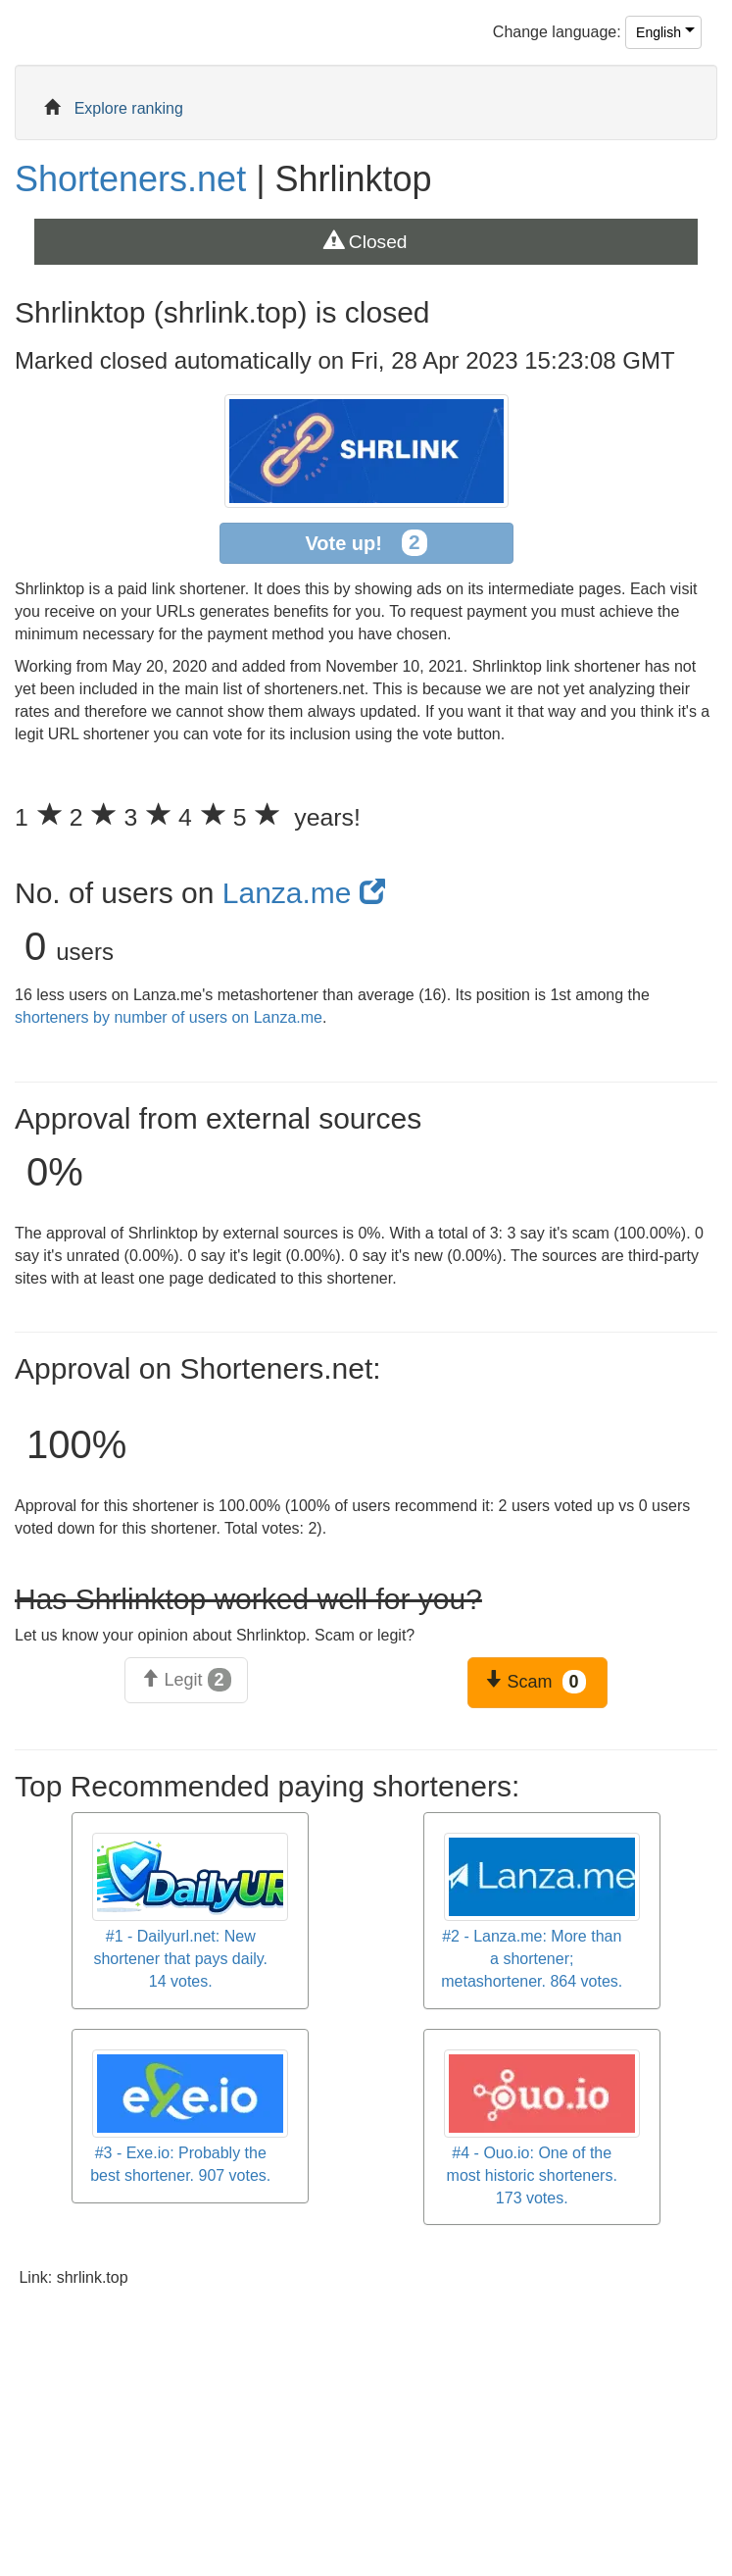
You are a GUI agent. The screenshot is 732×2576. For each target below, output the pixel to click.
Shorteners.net (130, 179)
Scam (534, 1681)
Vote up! (365, 543)
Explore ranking (128, 108)
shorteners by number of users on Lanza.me (168, 1017)
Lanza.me (303, 893)
